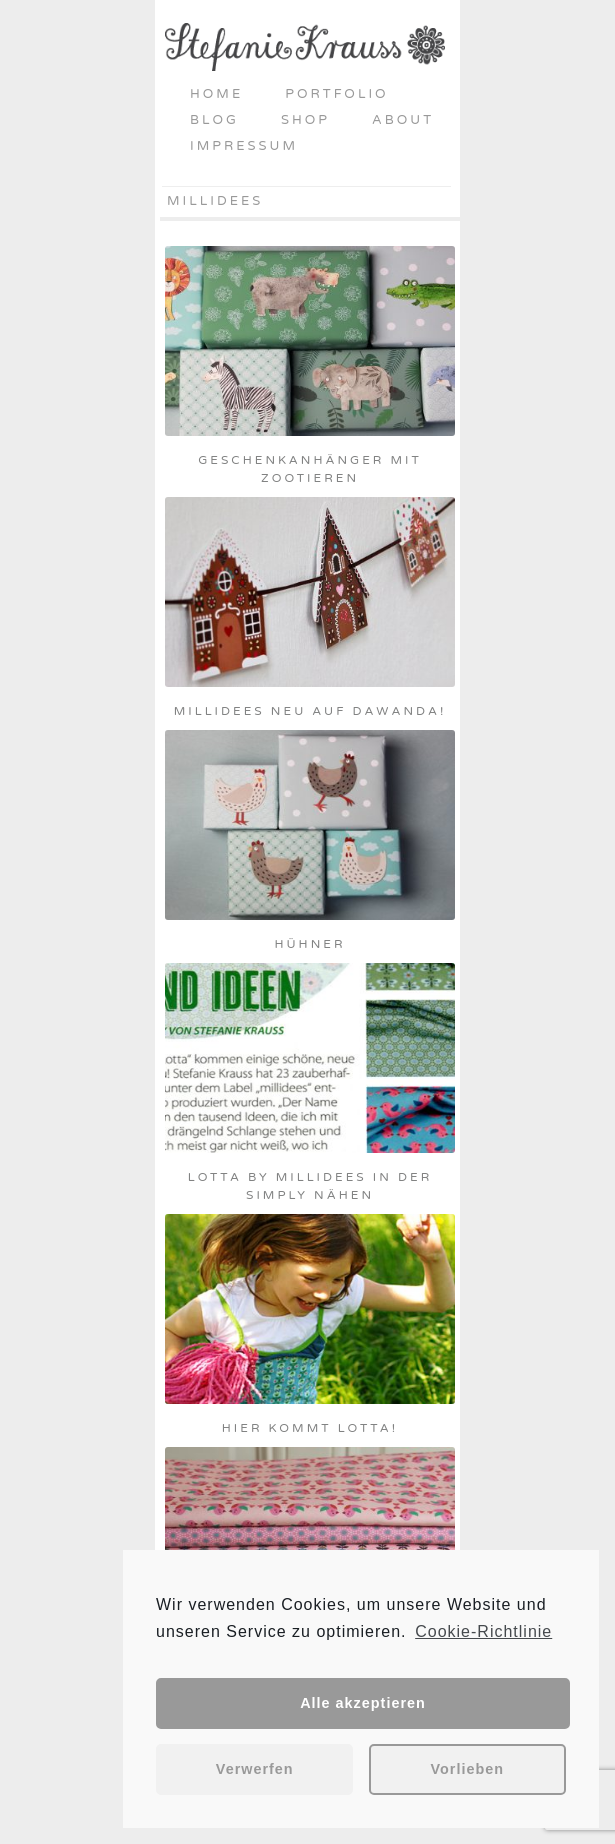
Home (216, 94)
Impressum (244, 146)
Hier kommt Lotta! (310, 1428)
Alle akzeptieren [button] (363, 1703)
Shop (305, 120)
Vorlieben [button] (468, 1769)
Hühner (309, 944)
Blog (214, 120)
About (403, 120)
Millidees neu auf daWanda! (310, 711)
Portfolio (336, 94)
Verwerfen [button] (255, 1769)
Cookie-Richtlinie (483, 1631)
